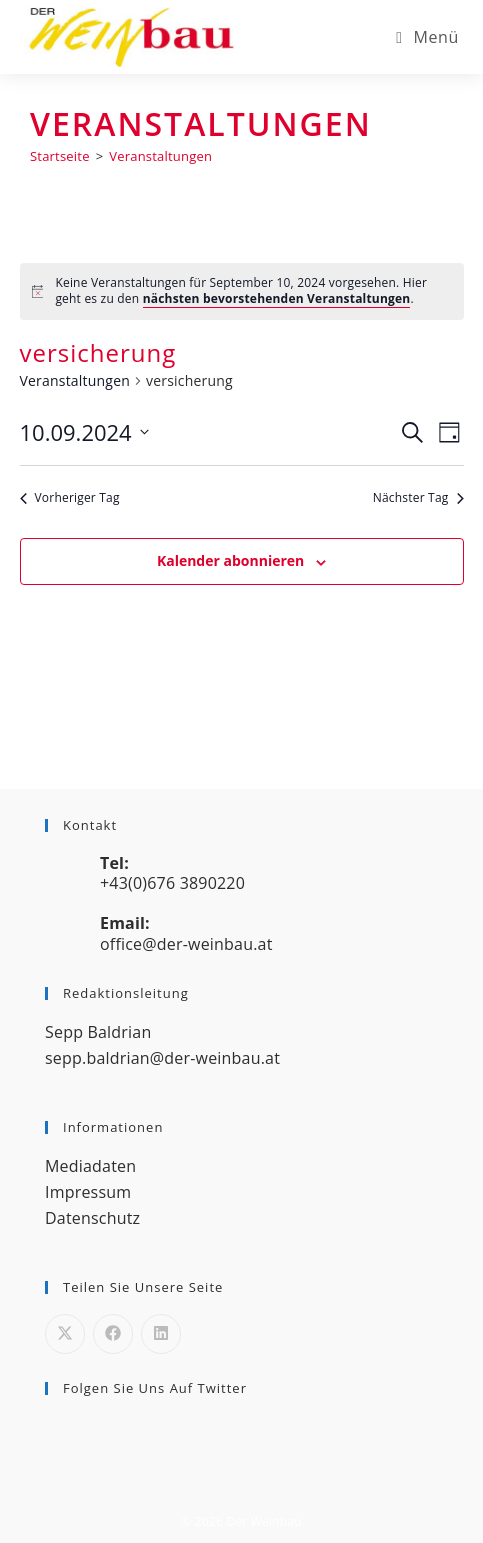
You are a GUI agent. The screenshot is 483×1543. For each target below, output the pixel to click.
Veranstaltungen (160, 156)
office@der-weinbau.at (186, 944)
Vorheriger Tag (70, 498)
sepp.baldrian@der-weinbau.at (162, 1058)
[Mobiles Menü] (427, 37)
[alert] (242, 291)
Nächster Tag (418, 498)
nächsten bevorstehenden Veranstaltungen (277, 298)
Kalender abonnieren (230, 560)
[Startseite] (60, 156)
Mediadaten (90, 1166)
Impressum (88, 1192)
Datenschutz (92, 1218)
